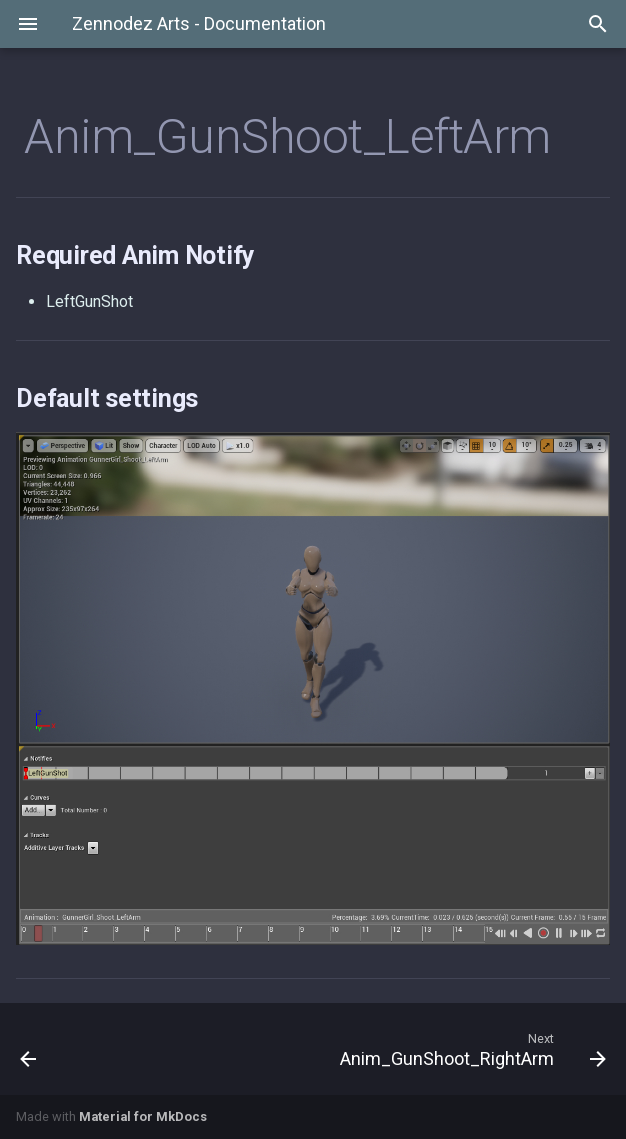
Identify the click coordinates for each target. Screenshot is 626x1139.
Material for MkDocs (143, 1116)
